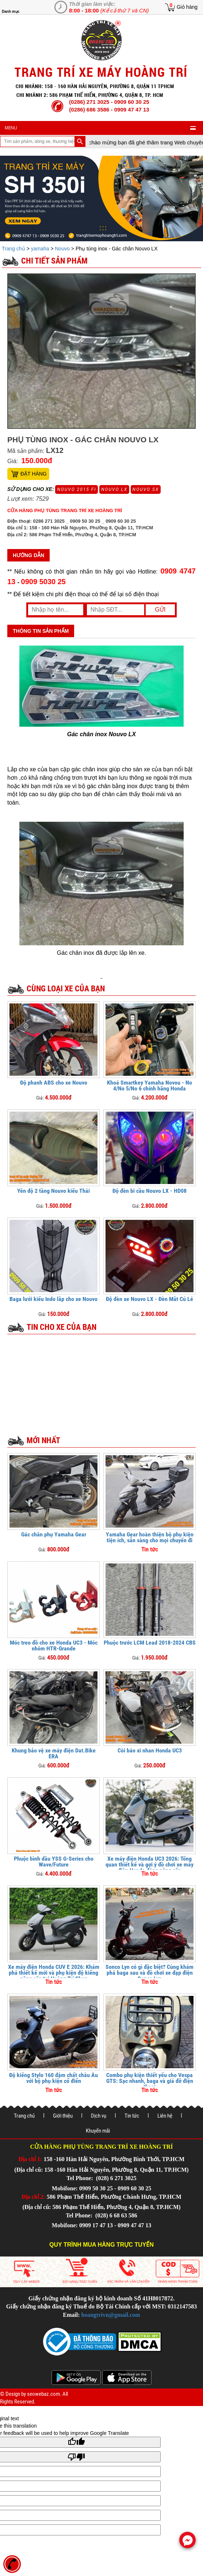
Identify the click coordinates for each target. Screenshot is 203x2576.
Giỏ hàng (187, 7)
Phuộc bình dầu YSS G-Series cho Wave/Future (53, 1861)
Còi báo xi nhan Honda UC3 (150, 1750)
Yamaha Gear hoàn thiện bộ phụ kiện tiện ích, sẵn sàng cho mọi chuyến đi (150, 1537)
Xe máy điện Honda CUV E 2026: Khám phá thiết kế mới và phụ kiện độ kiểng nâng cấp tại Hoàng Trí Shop (53, 1972)
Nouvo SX (146, 489)
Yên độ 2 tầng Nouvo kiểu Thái (53, 1190)
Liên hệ (164, 2115)
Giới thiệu (63, 2115)
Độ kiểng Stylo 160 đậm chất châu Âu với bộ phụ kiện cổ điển (53, 2078)
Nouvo (62, 248)
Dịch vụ (98, 2115)
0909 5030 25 (43, 582)
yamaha (40, 248)
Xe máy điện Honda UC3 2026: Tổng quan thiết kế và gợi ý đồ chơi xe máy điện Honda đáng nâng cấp (150, 1864)
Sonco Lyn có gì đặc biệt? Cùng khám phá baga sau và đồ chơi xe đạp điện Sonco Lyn (150, 1972)
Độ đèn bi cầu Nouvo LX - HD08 (149, 1190)
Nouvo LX (114, 489)
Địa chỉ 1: (30, 2159)
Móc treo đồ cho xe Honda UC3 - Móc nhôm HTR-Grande (53, 1645)
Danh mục (10, 12)
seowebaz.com (43, 2394)
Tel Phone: (80, 2178)
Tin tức (132, 2115)
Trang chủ (14, 248)
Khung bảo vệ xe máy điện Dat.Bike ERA (54, 1753)
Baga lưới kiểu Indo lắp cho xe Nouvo (53, 1298)
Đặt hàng (33, 474)
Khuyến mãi (98, 2130)
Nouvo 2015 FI (76, 489)
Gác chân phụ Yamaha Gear (53, 1534)
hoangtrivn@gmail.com (110, 2315)
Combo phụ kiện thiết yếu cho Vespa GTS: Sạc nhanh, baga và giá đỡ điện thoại (149, 2081)
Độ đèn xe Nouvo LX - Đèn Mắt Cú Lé (149, 1298)
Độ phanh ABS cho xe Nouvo (53, 1082)
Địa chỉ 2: (33, 2197)
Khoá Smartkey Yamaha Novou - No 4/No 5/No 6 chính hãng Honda (149, 1085)
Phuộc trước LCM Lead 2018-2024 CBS (150, 1642)
